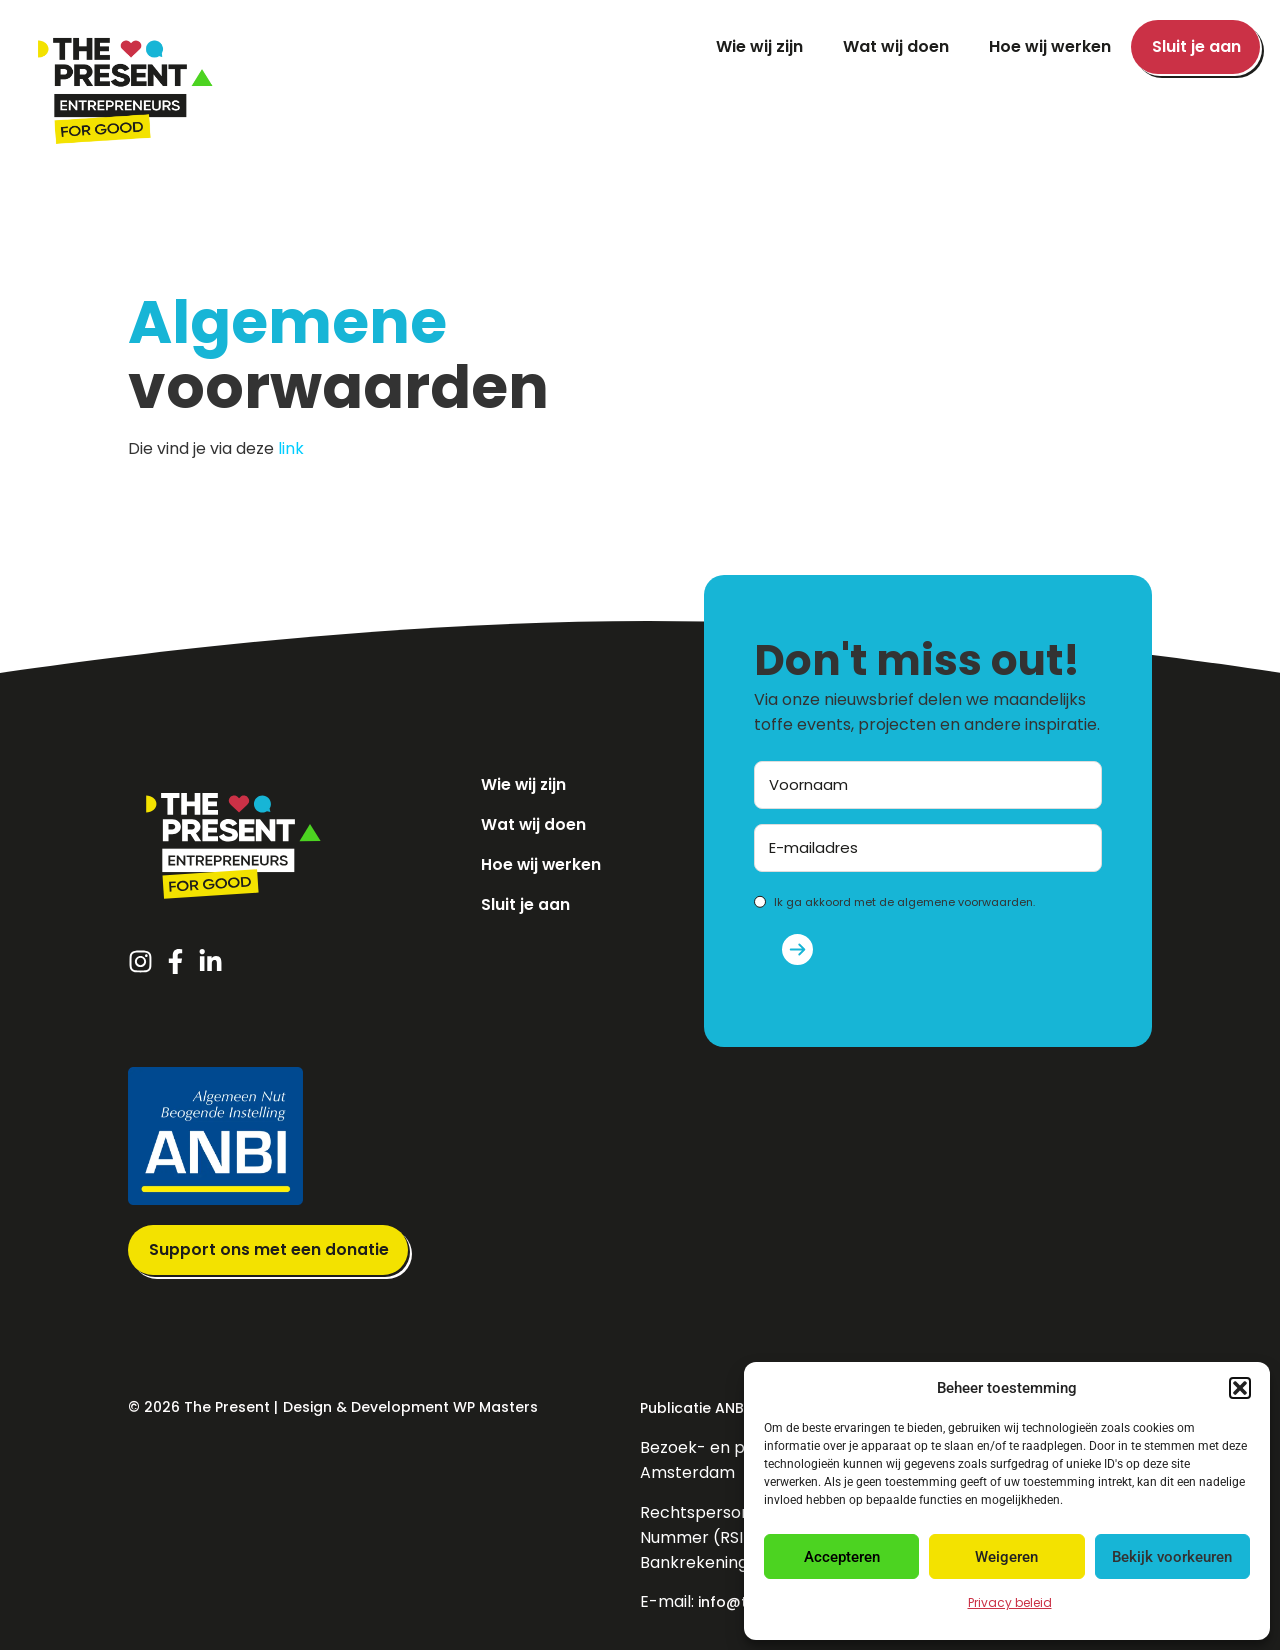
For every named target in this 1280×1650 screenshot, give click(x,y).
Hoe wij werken (1050, 46)
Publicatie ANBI (694, 1408)
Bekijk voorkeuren (1172, 1557)
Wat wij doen (896, 46)
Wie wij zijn (759, 46)
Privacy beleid (1010, 1602)
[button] (1240, 1388)
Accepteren (842, 1557)
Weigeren (1006, 1557)
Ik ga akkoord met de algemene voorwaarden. (904, 902)
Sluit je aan (1196, 46)
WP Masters (495, 1407)
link (291, 448)
